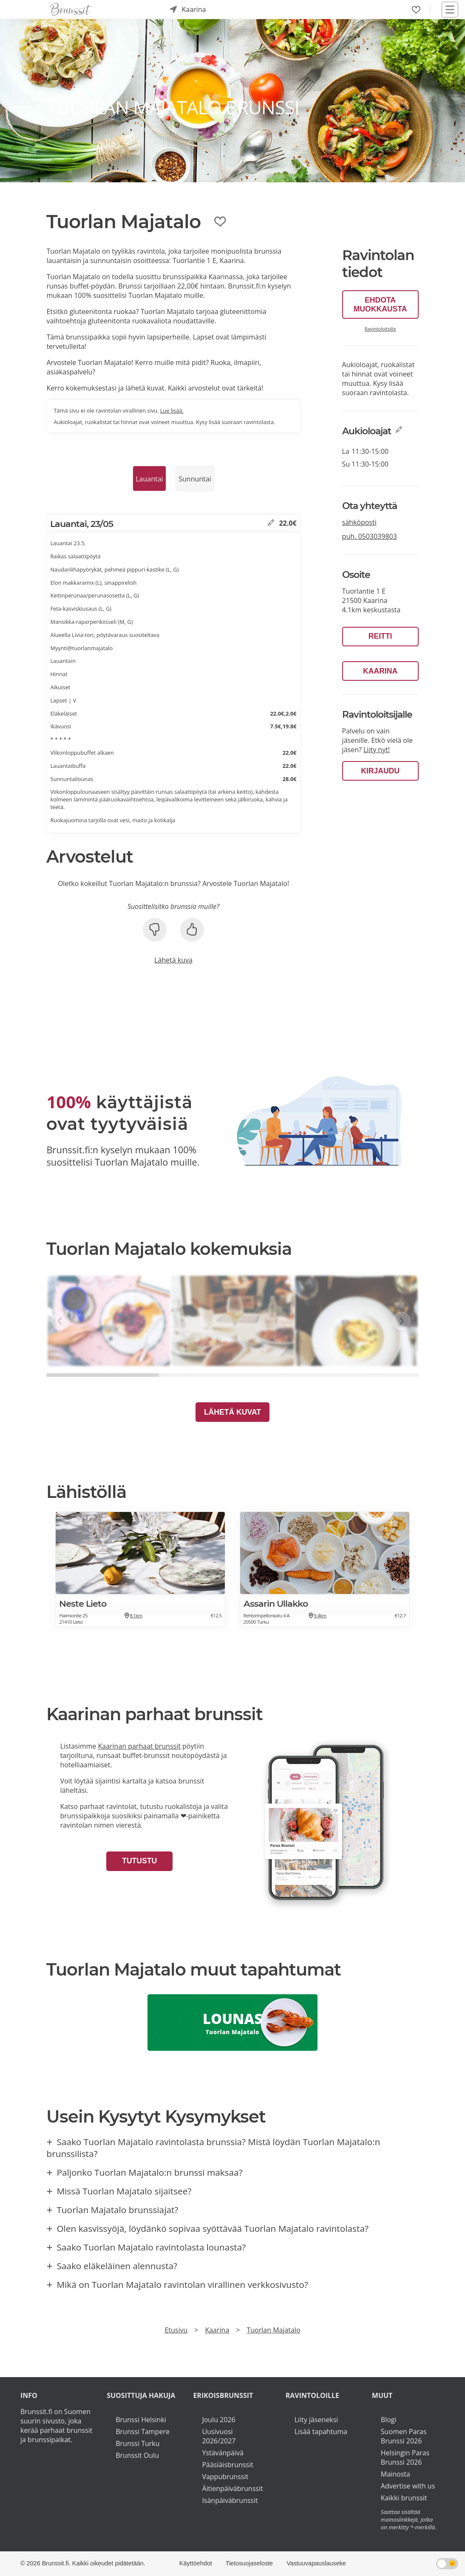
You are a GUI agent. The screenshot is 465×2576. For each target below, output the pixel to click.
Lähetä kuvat (232, 1412)
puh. (369, 536)
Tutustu (139, 1861)
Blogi (389, 2419)
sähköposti (359, 522)
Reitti (380, 636)
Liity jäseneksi (316, 2419)
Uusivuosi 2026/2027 (218, 2436)
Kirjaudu (380, 771)
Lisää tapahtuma (321, 2431)
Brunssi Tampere (143, 2431)
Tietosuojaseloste (249, 2563)
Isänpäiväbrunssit (230, 2500)
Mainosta (395, 2474)
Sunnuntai (195, 479)
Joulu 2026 (218, 2419)
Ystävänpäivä (222, 2452)
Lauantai (149, 479)
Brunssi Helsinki (141, 2419)
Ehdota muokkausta (380, 304)
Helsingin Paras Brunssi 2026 (405, 2457)
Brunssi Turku (137, 2443)
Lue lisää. (172, 410)
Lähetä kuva (173, 960)
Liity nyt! (376, 749)
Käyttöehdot (195, 2563)
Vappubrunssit (225, 2476)
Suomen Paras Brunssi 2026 (404, 2436)
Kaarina (380, 671)
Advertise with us (408, 2486)
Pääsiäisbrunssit (227, 2464)
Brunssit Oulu (137, 2455)
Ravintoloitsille (380, 329)
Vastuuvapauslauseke (316, 2563)
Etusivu (175, 2330)
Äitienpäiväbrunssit (232, 2488)
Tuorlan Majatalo (273, 2330)
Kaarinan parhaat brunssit (139, 1746)
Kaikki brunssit (404, 2497)
